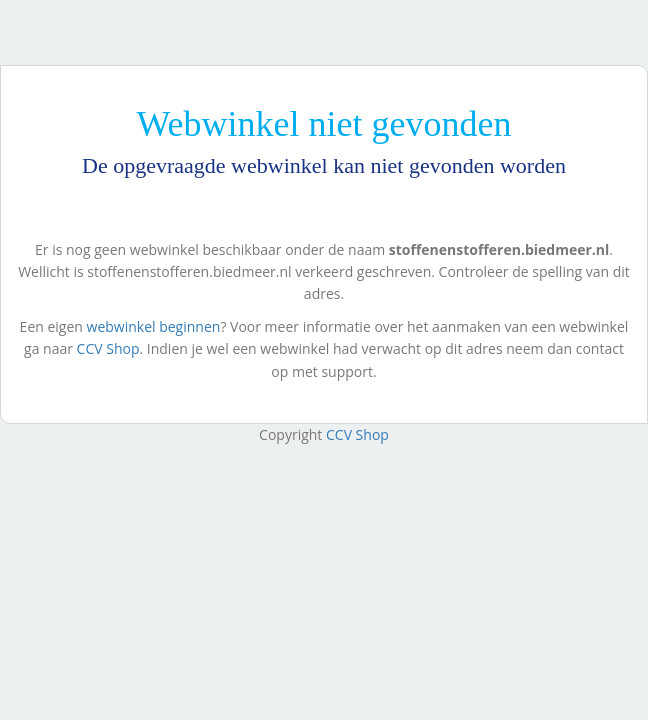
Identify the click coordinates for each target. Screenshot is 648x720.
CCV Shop (108, 348)
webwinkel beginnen (154, 326)
